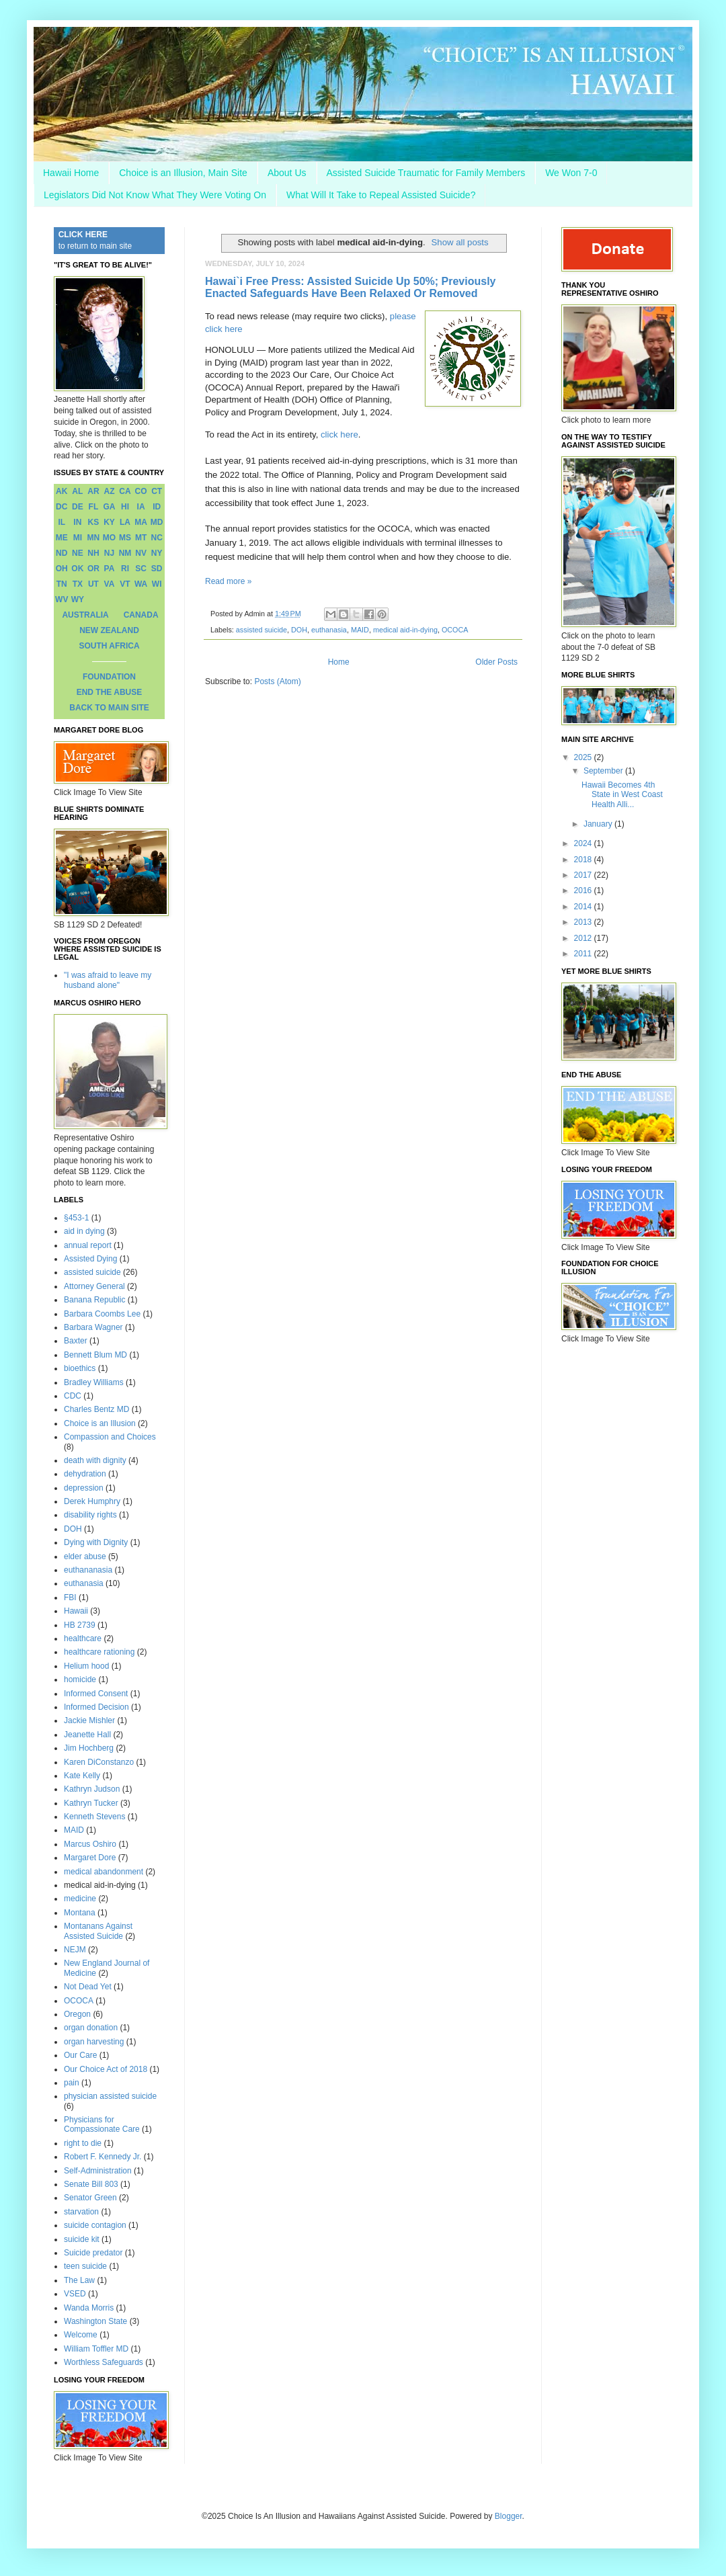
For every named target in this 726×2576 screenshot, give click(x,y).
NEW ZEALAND (109, 630)
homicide (80, 1679)
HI (125, 506)
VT (125, 584)
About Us (287, 172)
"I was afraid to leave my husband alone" (107, 979)
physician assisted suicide (110, 2096)
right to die (83, 2143)
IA (141, 506)
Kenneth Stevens (94, 1816)
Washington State (95, 2321)
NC (157, 537)
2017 (584, 875)
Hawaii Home (71, 172)
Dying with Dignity (96, 1542)
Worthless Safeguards (103, 2362)
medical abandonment (103, 1871)
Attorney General (94, 1286)
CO (141, 491)
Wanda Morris (89, 2308)
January (598, 824)
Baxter (75, 1340)
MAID (360, 630)
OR (93, 568)
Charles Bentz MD (96, 1409)
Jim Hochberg (89, 1748)
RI (125, 568)
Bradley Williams (94, 1382)
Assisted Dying (90, 1258)
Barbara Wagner (93, 1327)
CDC (72, 1396)
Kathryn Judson (92, 1789)
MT (141, 537)
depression (84, 1488)
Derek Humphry (92, 1501)
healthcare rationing (99, 1652)
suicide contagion (95, 2225)
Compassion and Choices (110, 1437)
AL (77, 491)
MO (109, 537)
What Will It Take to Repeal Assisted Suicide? (380, 195)
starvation (81, 2211)
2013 (584, 922)
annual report (88, 1245)
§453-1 (76, 1217)
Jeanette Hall (87, 1734)
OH (62, 568)
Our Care (80, 2055)
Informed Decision (96, 1707)
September (604, 771)
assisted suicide (261, 630)
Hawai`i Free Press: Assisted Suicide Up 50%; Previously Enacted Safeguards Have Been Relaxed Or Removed (350, 287)
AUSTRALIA (85, 615)
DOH (299, 630)
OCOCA (455, 630)
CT (156, 491)
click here (339, 434)
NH (93, 553)
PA (109, 568)
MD (157, 522)
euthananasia (88, 1570)
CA (124, 491)
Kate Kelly (82, 1775)
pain (71, 2082)
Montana (79, 1912)
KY (109, 522)
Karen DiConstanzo (99, 1762)
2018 (584, 859)
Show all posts (460, 242)
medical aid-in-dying (405, 630)
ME (62, 537)
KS (93, 522)
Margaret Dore (90, 1857)
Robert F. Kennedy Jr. (102, 2156)
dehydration (85, 1474)
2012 (584, 938)
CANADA (141, 615)
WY (77, 599)
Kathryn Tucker (91, 1803)
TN (61, 584)
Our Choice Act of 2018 (105, 2069)
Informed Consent (96, 1693)
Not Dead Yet (88, 1986)
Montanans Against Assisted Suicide (98, 1930)
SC (141, 568)
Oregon (77, 2014)
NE (77, 553)
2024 (584, 843)
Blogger (508, 2516)
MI (77, 537)
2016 (584, 890)
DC (61, 506)
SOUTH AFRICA (109, 646)
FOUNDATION (109, 676)
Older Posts (496, 662)
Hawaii (76, 1611)
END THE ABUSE (110, 692)
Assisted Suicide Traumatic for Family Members (426, 172)
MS (125, 537)
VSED (75, 2293)
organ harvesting (94, 2041)
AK (61, 491)
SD (157, 568)
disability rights (90, 1515)
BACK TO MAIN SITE (109, 707)
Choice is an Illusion (100, 1423)
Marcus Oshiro (90, 1844)
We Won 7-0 (571, 172)
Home (339, 662)
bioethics (79, 1368)
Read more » (228, 581)
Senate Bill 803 (91, 2184)
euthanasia (329, 630)
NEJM (75, 1949)
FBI (70, 1597)
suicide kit (81, 2239)
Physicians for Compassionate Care (102, 2124)
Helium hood (86, 1666)
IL (61, 522)
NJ (109, 553)
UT (93, 584)
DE (77, 506)
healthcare (83, 1638)
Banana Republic (94, 1299)
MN (93, 537)
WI (157, 584)
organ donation (91, 2027)
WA (140, 584)
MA (140, 522)
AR (93, 491)
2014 (584, 906)
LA (125, 522)
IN (77, 522)
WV (61, 599)
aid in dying (84, 1231)
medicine (80, 1898)
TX (78, 584)
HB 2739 (79, 1625)
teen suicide (85, 2266)
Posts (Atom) (277, 681)
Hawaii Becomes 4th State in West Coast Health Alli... (622, 794)
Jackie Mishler (89, 1720)
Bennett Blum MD (95, 1355)
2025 (584, 757)
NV (141, 553)
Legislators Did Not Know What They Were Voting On (155, 195)
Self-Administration (98, 2170)
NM (125, 553)
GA (109, 506)
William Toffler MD (96, 2349)
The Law (79, 2280)
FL (94, 506)
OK (77, 568)
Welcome (80, 2334)
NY (157, 553)
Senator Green (90, 2197)
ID (157, 506)
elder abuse (85, 1556)
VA (109, 584)
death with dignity (95, 1460)
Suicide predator (93, 2252)
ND (61, 553)
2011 (584, 953)
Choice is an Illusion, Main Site (183, 172)
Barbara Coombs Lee (102, 1314)
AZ (109, 491)
